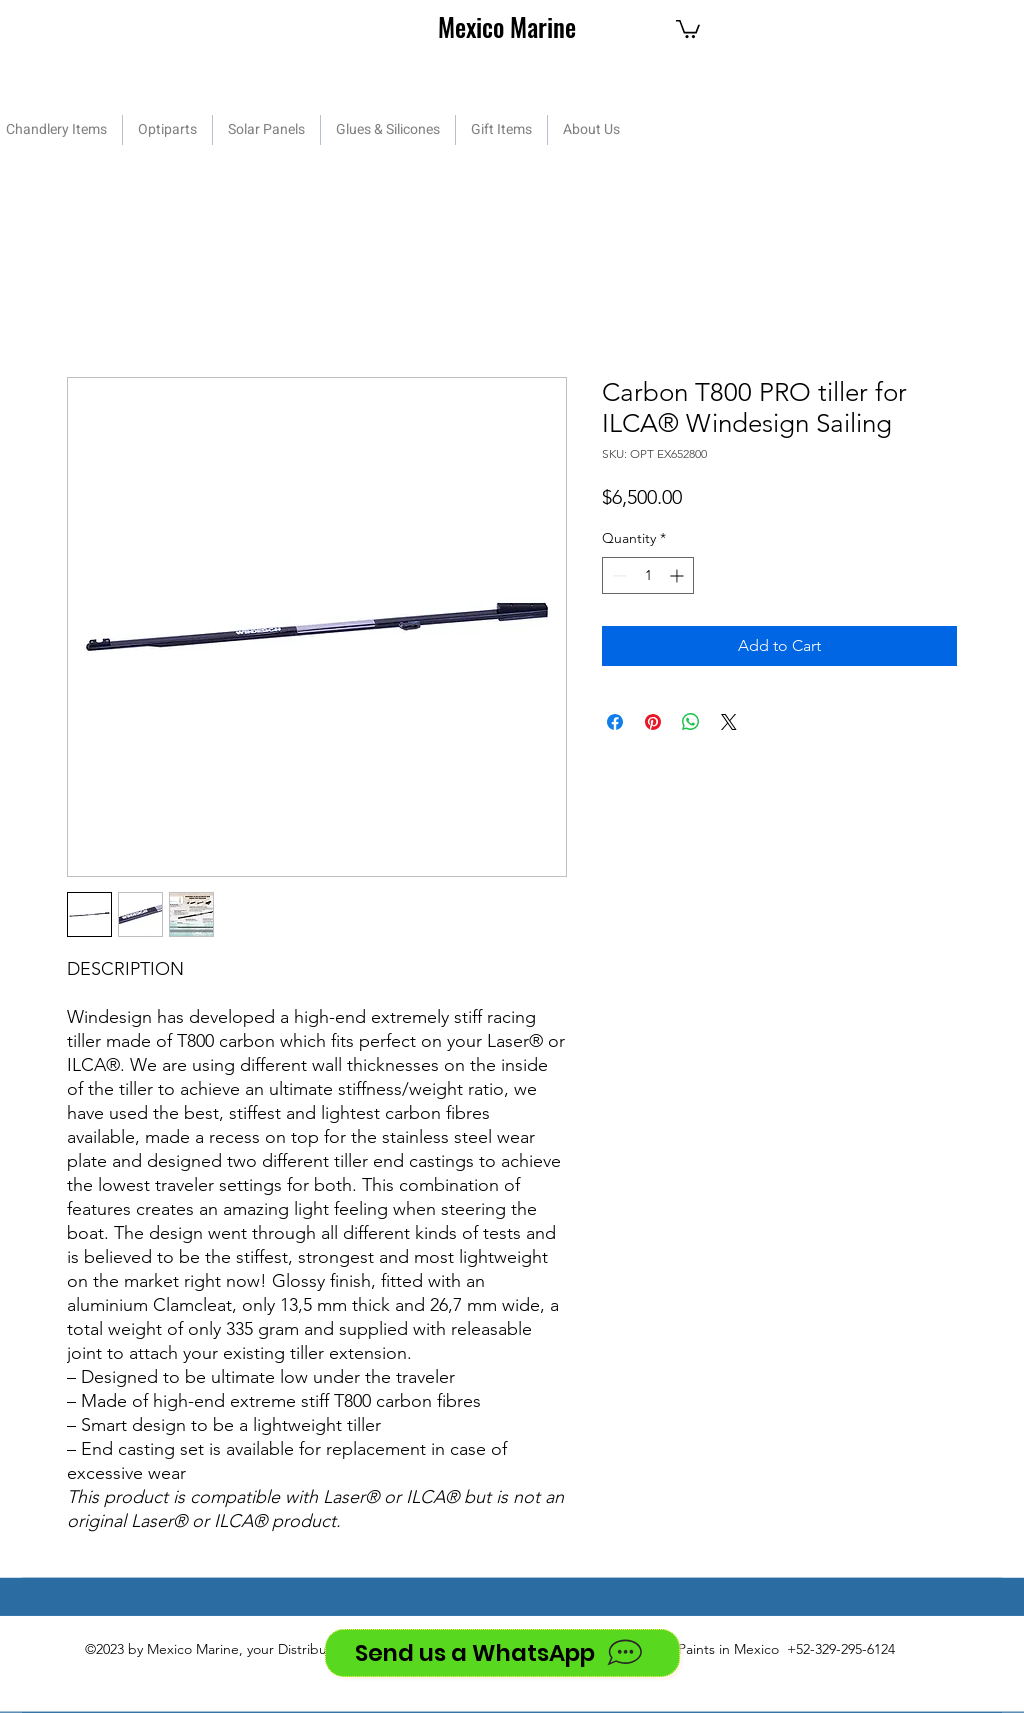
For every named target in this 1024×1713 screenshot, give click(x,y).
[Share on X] (729, 722)
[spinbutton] (648, 575)
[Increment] (678, 575)
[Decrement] (617, 575)
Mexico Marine (507, 26)
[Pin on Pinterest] (653, 722)
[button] (688, 28)
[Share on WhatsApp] (691, 722)
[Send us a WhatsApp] (502, 1653)
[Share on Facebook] (615, 722)
